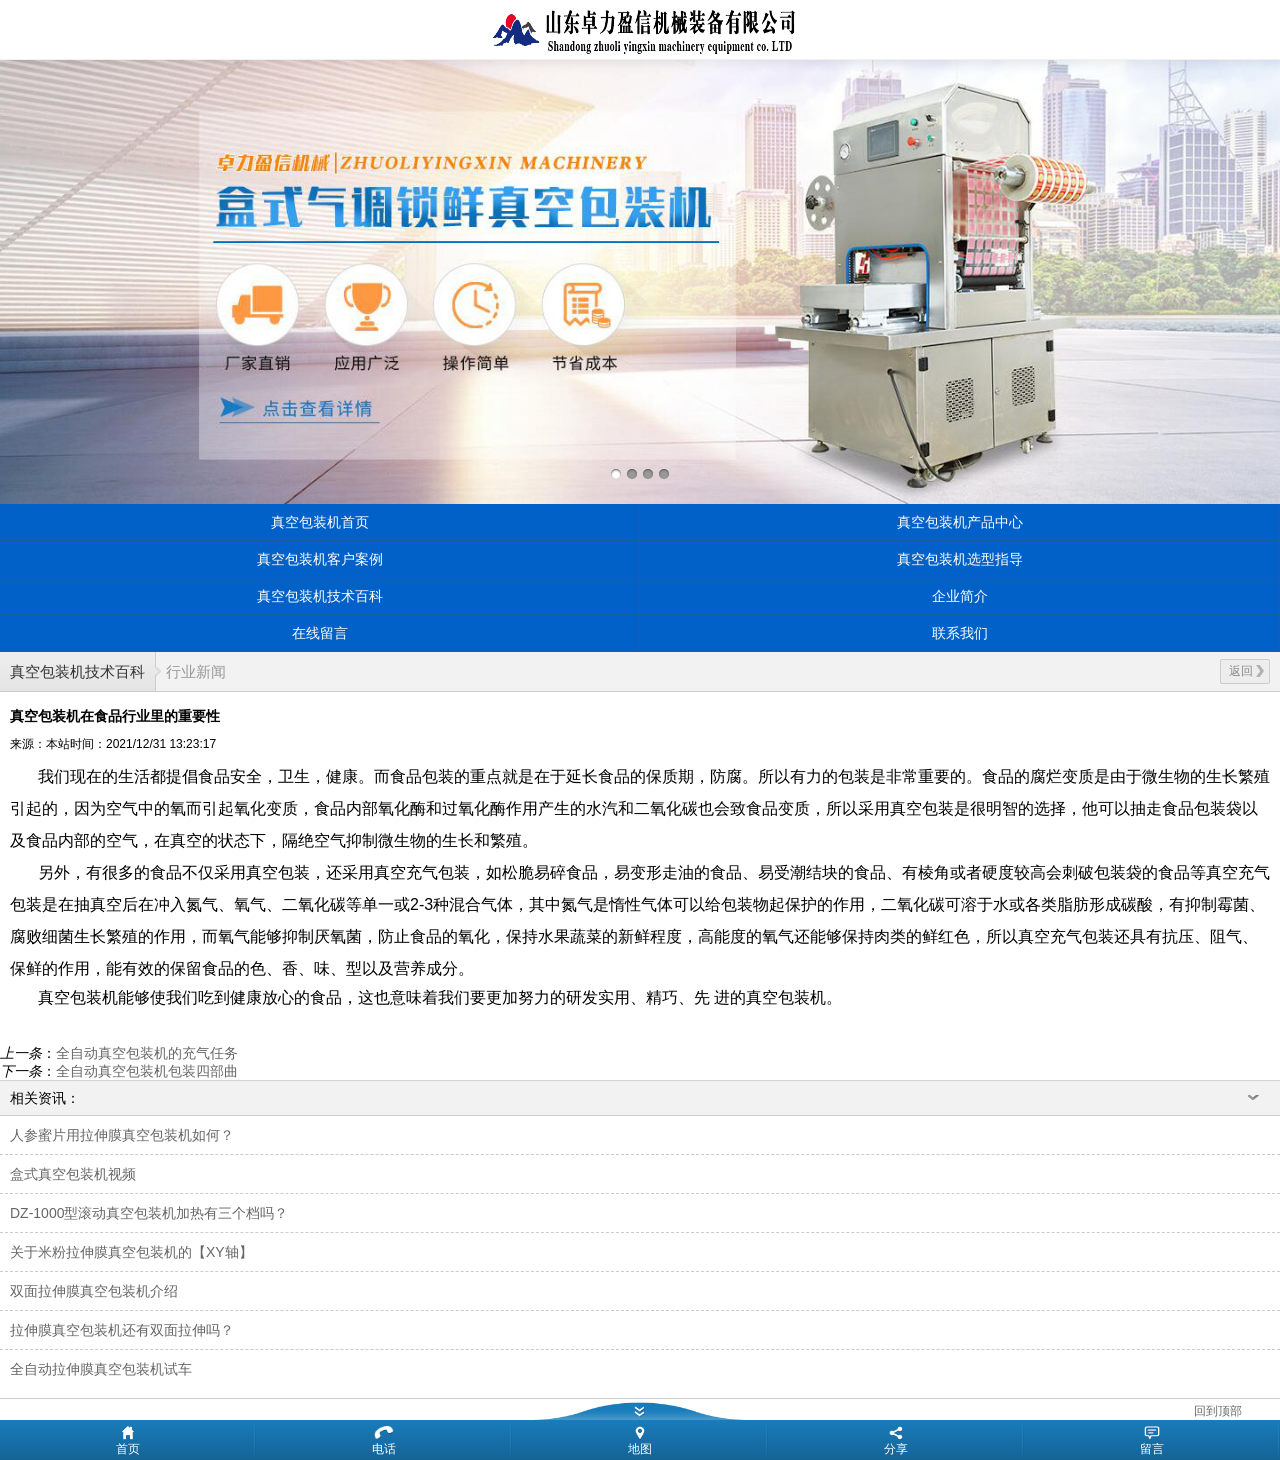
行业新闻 (196, 671)
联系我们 (960, 633)
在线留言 (320, 633)
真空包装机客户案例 (320, 559)
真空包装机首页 (320, 522)
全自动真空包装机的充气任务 (147, 1053)
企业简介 (960, 596)
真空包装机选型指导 (960, 559)
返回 (1246, 671)
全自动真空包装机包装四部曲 (147, 1071)
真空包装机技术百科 (320, 596)
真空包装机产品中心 (960, 522)
